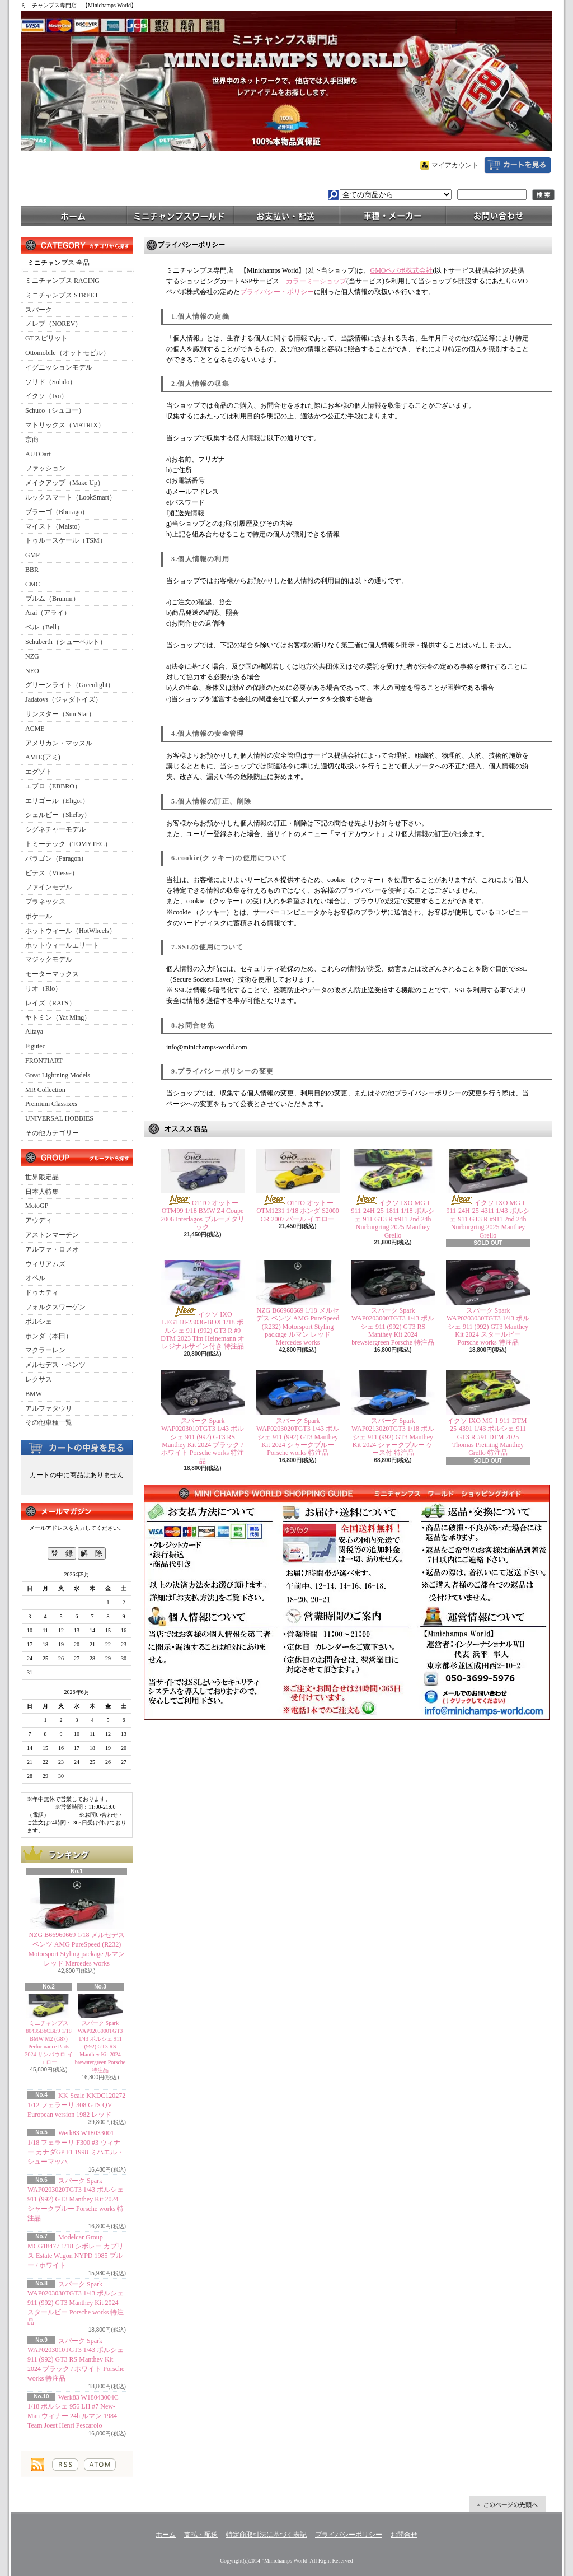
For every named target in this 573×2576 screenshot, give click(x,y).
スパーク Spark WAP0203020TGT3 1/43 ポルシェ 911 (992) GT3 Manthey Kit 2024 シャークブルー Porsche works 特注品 (75, 2199)
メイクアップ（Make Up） (64, 483)
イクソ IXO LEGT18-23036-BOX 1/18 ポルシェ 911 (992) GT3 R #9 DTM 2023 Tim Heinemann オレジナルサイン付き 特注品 (202, 1330)
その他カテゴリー (52, 1133)
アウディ (38, 1220)
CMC (32, 584)
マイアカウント (454, 165)
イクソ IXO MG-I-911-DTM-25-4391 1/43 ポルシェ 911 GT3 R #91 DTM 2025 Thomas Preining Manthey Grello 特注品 (488, 1437)
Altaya (34, 1031)
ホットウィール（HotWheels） (70, 931)
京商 (32, 440)
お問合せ (499, 215)
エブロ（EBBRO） (53, 786)
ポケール (38, 916)
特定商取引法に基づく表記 (266, 2534)
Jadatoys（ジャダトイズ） (63, 699)
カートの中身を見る (77, 1447)
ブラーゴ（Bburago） (56, 512)
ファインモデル (48, 887)
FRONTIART (44, 1061)
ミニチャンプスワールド (180, 215)
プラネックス (45, 902)
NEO (32, 671)
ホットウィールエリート (62, 945)
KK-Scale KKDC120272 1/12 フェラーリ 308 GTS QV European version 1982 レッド (76, 2105)
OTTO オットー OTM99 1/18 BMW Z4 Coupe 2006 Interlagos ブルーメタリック (203, 1215)
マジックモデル (48, 959)
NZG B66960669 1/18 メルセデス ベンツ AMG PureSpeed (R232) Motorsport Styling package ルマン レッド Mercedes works (297, 1326)
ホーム (74, 215)
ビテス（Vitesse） (51, 873)
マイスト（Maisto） (54, 526)
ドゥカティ (42, 1292)
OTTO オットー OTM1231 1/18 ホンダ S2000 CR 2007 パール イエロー (297, 1211)
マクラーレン (45, 1350)
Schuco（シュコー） (55, 410)
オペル (35, 1278)
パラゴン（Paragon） (56, 858)
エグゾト (38, 772)
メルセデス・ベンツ (55, 1365)
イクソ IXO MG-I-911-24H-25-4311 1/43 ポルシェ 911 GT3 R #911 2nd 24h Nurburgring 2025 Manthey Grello (487, 1219)
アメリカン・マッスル (58, 743)
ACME (35, 728)
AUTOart (38, 454)
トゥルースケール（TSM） (65, 540)
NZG (32, 656)
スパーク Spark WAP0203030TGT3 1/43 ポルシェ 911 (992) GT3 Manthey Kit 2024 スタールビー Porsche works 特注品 (75, 2303)
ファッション (45, 468)
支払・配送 (201, 2534)
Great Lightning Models (57, 1075)
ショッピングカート (517, 165)
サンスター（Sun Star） (60, 714)
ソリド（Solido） (50, 382)
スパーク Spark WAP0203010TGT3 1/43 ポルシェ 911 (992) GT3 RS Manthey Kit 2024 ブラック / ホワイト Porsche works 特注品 (75, 2359)
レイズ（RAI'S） (50, 1003)
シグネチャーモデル (55, 829)
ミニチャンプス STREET (61, 295)
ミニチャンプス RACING (62, 280)
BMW (33, 1394)
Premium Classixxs (51, 1104)
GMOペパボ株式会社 (401, 270)
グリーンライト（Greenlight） (69, 685)
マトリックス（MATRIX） (65, 425)
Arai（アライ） (48, 613)
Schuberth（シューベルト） (65, 642)
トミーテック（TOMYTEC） (68, 844)
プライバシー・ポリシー (277, 292)
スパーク (38, 310)
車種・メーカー (393, 215)
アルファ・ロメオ (52, 1249)
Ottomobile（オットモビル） (67, 353)
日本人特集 (42, 1192)
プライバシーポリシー (348, 2534)
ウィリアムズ (45, 1264)
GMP (32, 555)
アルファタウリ (48, 1408)
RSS (65, 2464)
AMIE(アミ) (42, 757)
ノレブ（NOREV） (53, 324)
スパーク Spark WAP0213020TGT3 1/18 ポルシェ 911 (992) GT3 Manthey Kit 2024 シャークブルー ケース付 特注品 (392, 1437)
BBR (32, 569)
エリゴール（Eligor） (57, 801)
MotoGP (36, 1206)
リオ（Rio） (43, 988)
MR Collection (45, 1090)
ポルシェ (38, 1322)
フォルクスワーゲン (55, 1307)
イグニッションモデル (58, 367)
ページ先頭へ (507, 2504)
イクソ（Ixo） (46, 396)
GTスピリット (46, 338)
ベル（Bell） (44, 627)
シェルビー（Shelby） (58, 815)
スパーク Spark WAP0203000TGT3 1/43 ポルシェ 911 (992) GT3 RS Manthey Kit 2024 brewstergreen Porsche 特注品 (100, 2046)
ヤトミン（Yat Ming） (58, 1017)
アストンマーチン (52, 1235)
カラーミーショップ (316, 281)
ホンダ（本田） (48, 1336)
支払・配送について (286, 215)
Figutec (35, 1046)
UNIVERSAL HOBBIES (59, 1118)
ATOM (100, 2464)
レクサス (38, 1379)
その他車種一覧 (48, 1422)
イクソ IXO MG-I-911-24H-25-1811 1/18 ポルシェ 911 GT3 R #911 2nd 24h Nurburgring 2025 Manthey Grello (392, 1219)
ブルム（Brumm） (52, 599)
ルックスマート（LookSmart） (70, 497)
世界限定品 (42, 1177)
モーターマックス (52, 974)
